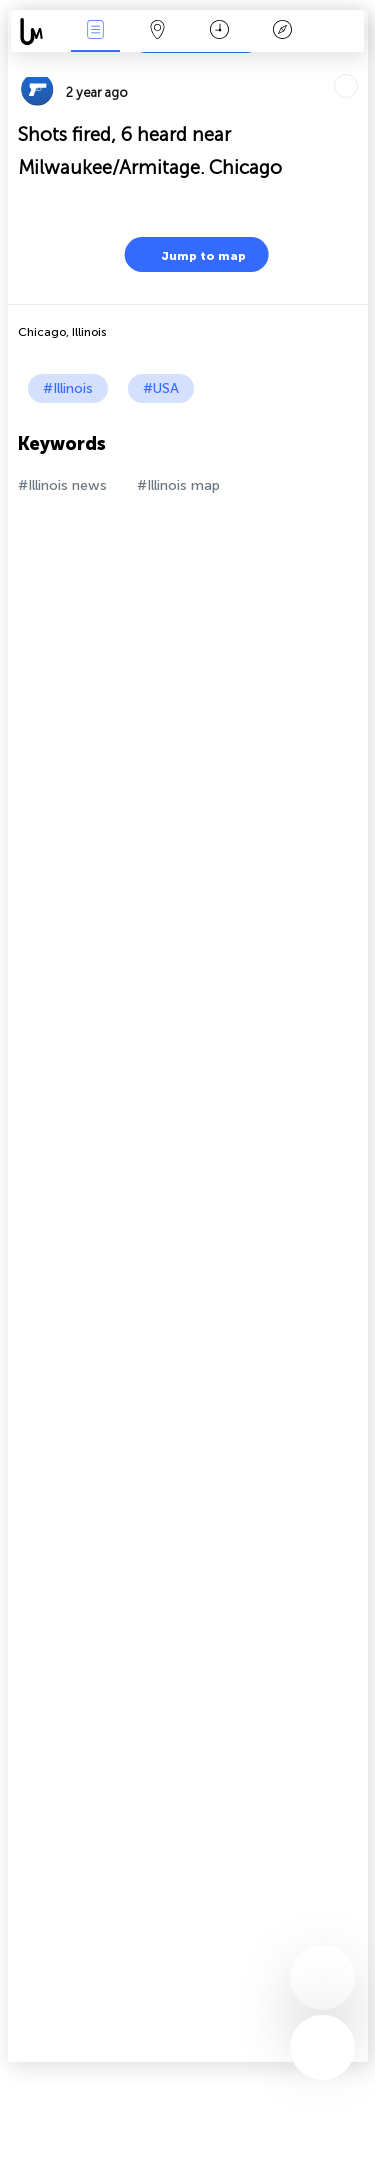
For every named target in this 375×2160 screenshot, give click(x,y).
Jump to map (191, 254)
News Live (95, 31)
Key (282, 31)
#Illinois (68, 388)
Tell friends (359, 65)
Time (219, 31)
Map (158, 31)
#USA (161, 388)
